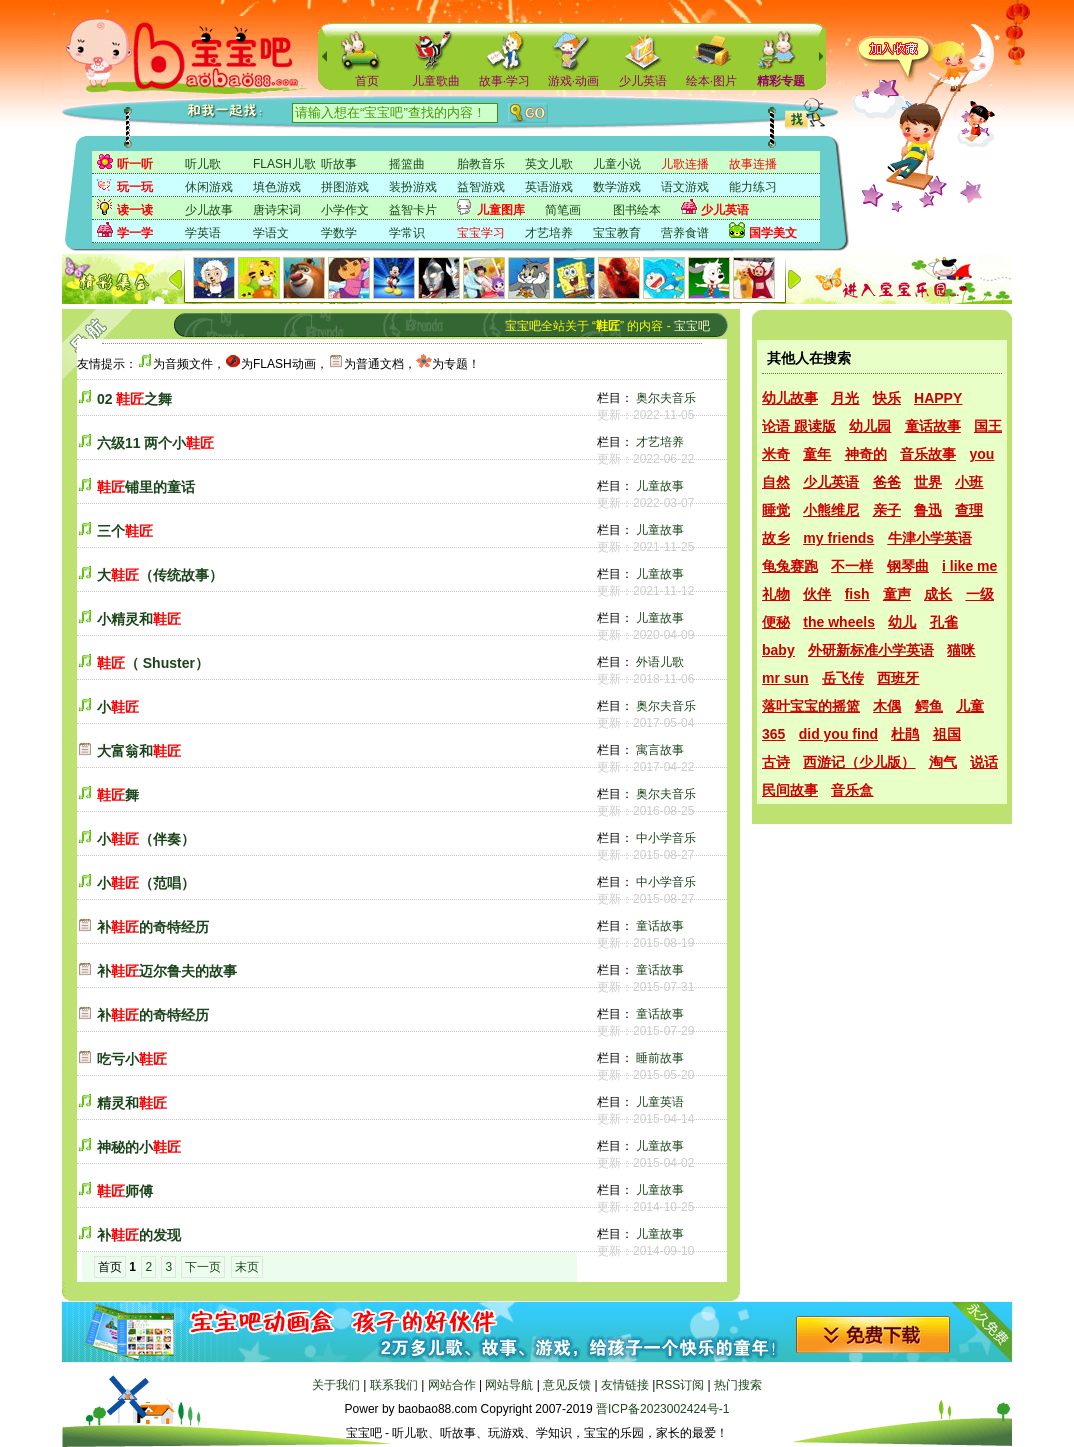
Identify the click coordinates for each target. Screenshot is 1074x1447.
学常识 (407, 233)
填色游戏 (277, 187)
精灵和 (132, 1103)
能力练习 (753, 187)
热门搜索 (738, 1385)
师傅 (125, 1191)
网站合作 (452, 1385)
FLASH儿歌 (284, 164)
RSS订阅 (679, 1385)
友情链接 (625, 1385)
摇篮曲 (407, 164)
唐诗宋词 (277, 210)
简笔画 (563, 210)
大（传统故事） (160, 575)
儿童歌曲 (436, 81)
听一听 (135, 164)
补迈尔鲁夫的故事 (167, 971)
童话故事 (660, 926)
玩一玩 (135, 187)
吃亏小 (132, 1059)
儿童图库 (501, 210)
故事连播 (753, 164)
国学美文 (773, 233)
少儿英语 (643, 81)
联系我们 (394, 1385)
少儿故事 (209, 210)
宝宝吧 (692, 326)
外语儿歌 (660, 662)
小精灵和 (139, 619)
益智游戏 (481, 187)
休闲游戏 (209, 187)
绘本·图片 (711, 81)
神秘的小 (139, 1147)
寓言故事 (660, 750)
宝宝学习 (481, 233)
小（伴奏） (146, 839)
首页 (367, 81)
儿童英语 (660, 1102)
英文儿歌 (549, 164)
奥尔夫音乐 (666, 398)
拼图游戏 (345, 187)
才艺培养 (549, 233)
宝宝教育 (617, 233)
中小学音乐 (666, 838)
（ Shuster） (153, 663)
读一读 (135, 210)
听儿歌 (203, 164)
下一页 (203, 1267)
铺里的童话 (146, 487)
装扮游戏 (413, 187)
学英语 (203, 233)
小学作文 (345, 210)
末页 (247, 1267)
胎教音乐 (481, 164)
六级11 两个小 (155, 443)
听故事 (339, 164)
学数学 (339, 233)
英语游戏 (549, 187)
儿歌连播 (685, 164)
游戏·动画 (573, 81)
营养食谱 (685, 233)
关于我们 (336, 1385)
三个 (125, 531)
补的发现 (139, 1235)
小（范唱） (146, 883)
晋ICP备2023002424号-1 (662, 1409)
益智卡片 (413, 210)
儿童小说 (617, 164)
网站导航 (509, 1385)
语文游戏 (685, 187)
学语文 (271, 233)
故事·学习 (504, 81)
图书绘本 (637, 210)
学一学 (135, 233)
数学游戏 (617, 187)
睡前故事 (660, 1058)
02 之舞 (134, 399)
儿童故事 (660, 486)
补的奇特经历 (153, 927)
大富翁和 (139, 751)
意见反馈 (567, 1385)
